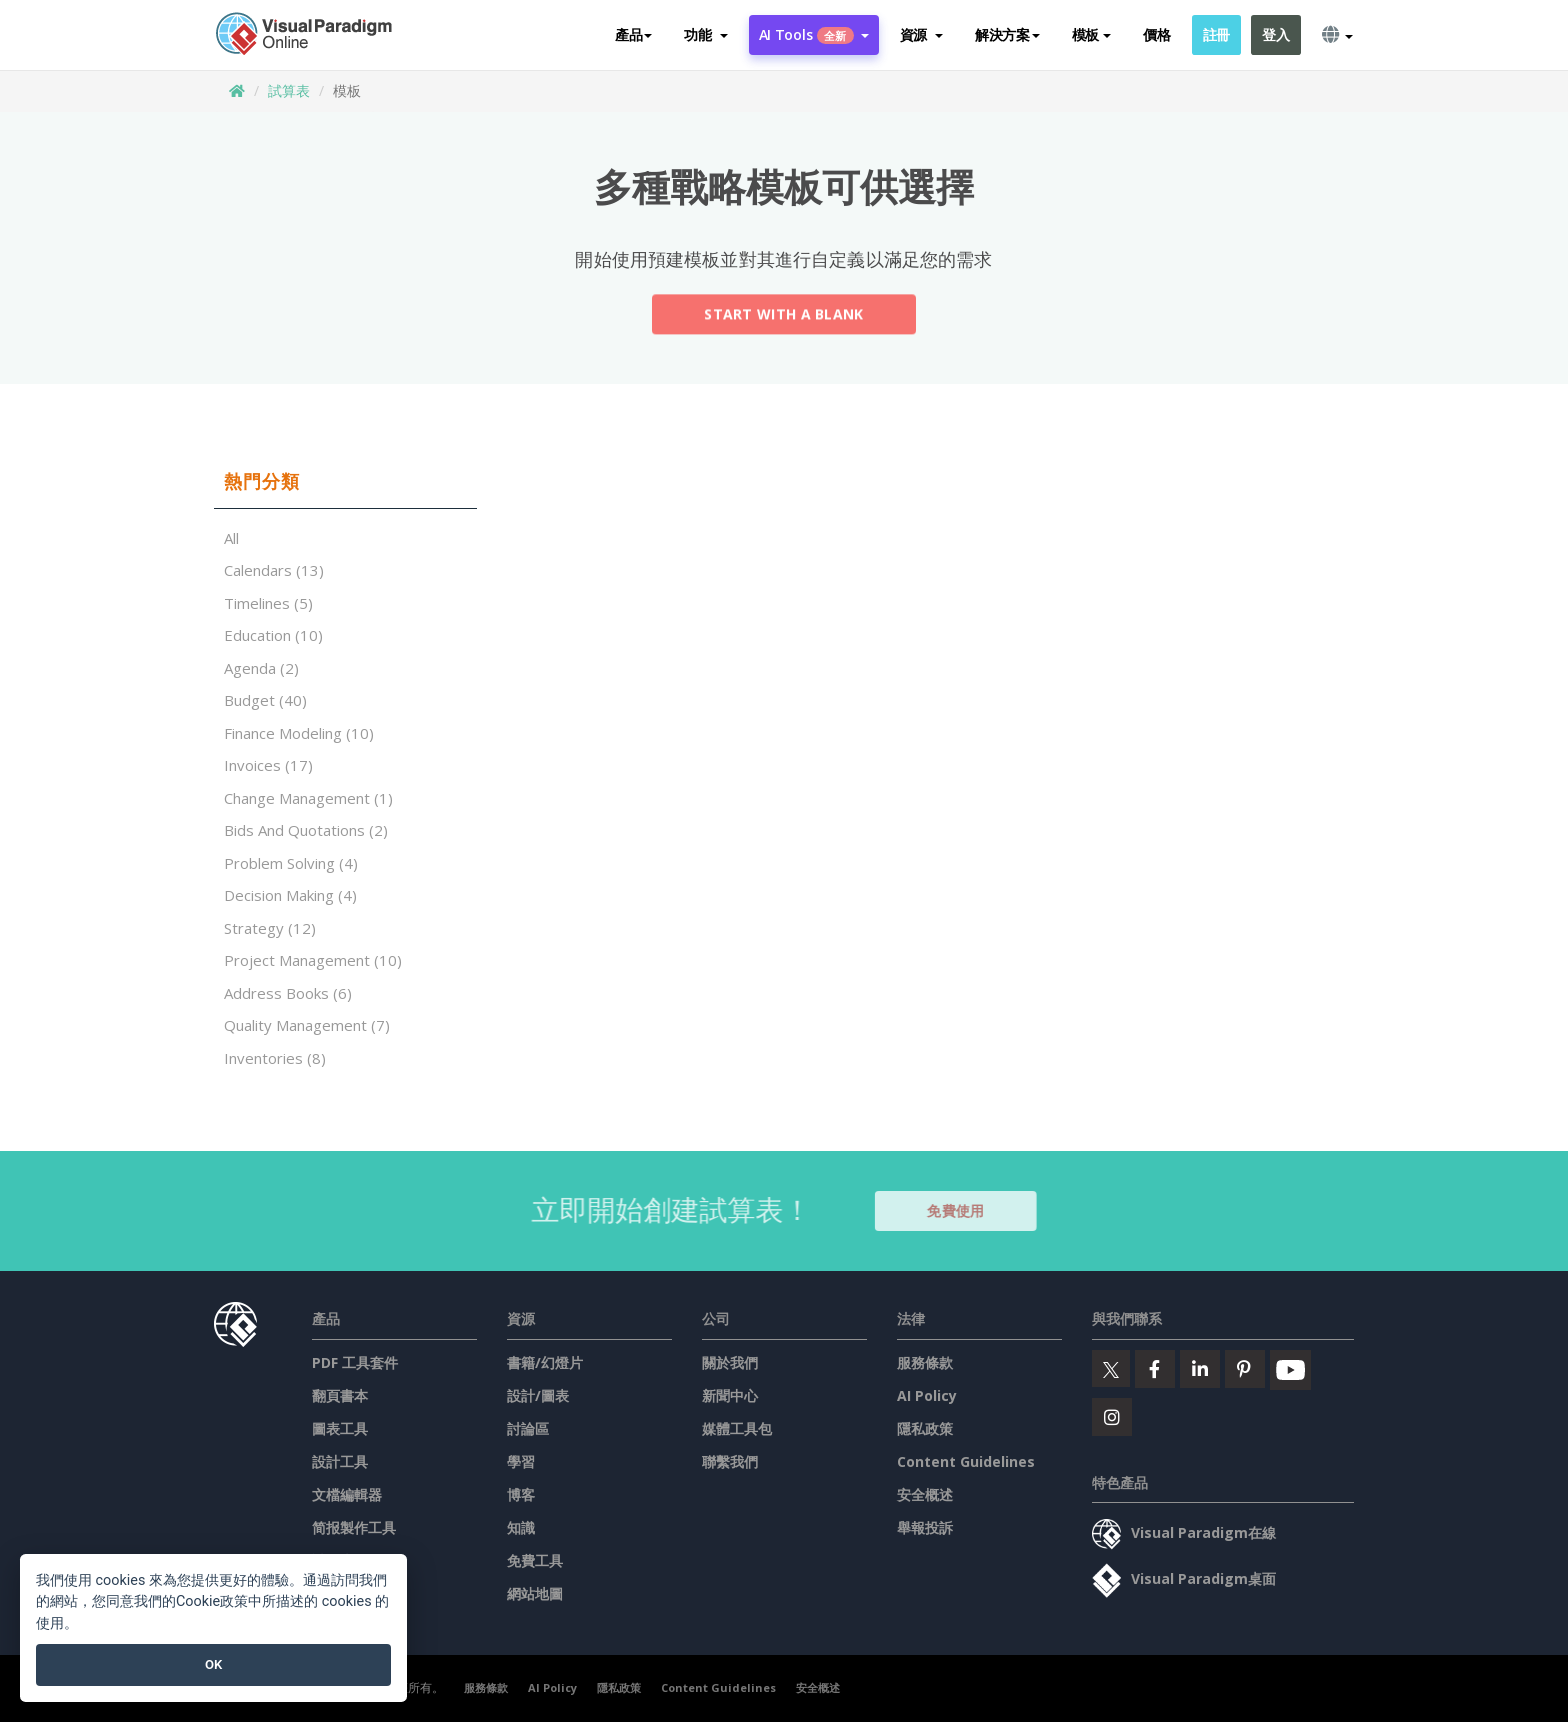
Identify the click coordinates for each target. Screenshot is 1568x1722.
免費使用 (964, 1210)
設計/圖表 (538, 1395)
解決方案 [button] (1007, 34)
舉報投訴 (925, 1527)
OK (213, 1664)
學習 (521, 1461)
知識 (521, 1527)
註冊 (1216, 34)
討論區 (528, 1428)
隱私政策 (925, 1428)
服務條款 (925, 1362)
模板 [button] (1091, 34)
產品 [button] (633, 34)
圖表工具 (340, 1428)
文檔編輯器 (347, 1494)
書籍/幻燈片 (545, 1362)
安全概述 (925, 1494)
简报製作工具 (354, 1527)
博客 (521, 1494)
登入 (1275, 34)
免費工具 (535, 1560)
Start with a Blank (783, 316)
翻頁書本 (340, 1395)
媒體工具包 (737, 1428)
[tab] (345, 482)
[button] (705, 35)
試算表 (289, 90)
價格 (1156, 34)
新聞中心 (730, 1395)
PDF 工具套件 (355, 1362)
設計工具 (340, 1461)
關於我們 (730, 1362)
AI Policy (927, 1395)
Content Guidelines (966, 1461)
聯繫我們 (730, 1461)
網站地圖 (535, 1593)
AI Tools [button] (814, 34)
